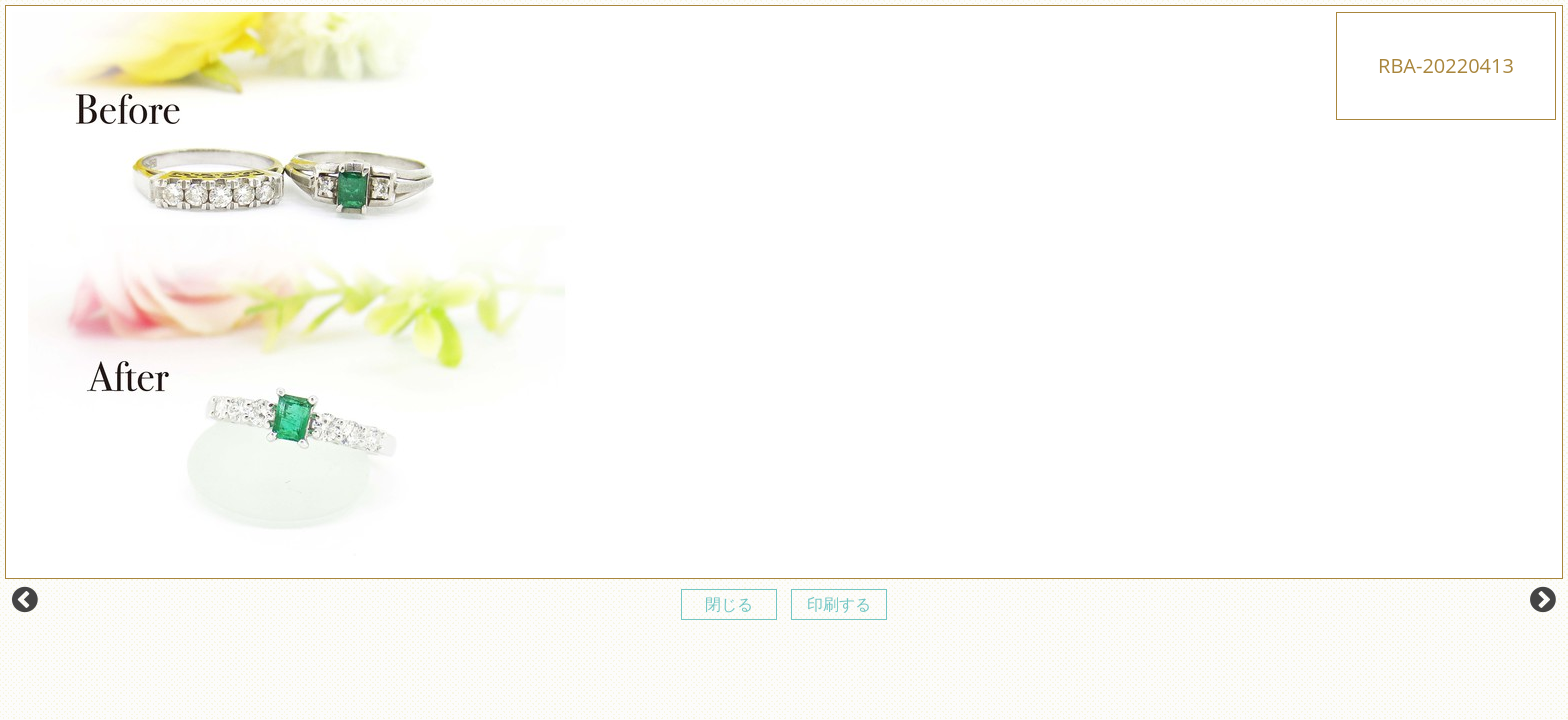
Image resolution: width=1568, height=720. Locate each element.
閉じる (729, 604)
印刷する (839, 604)
